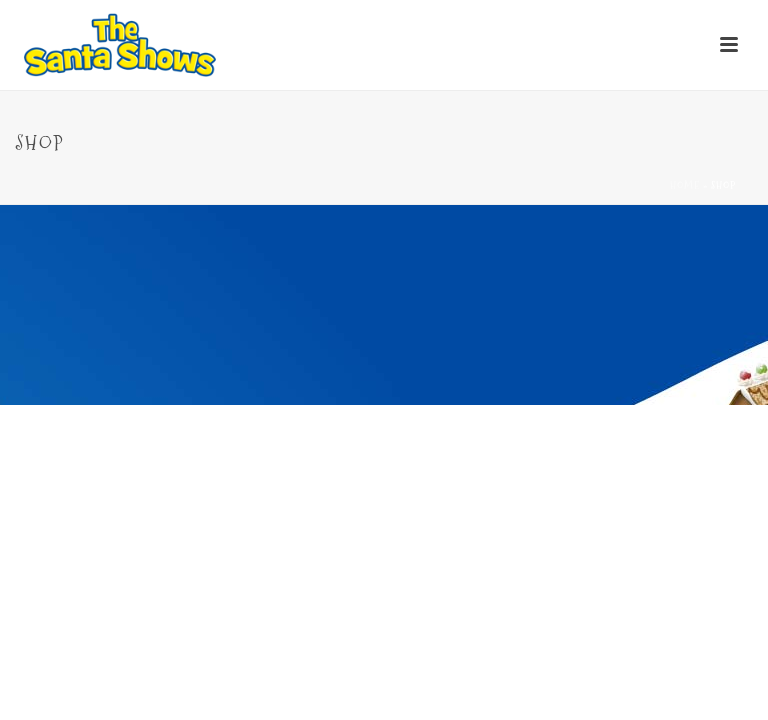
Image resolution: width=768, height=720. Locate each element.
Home (685, 185)
